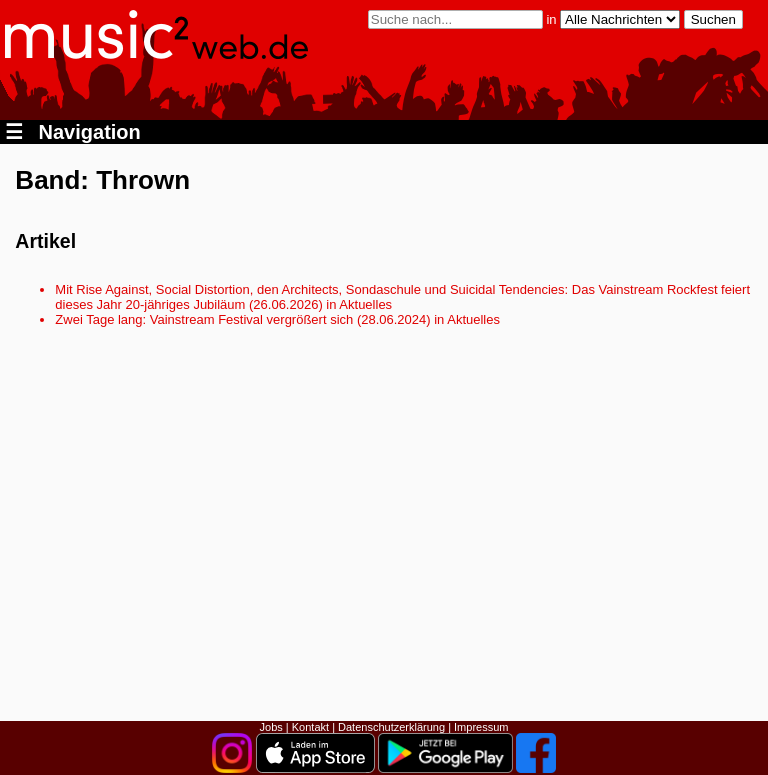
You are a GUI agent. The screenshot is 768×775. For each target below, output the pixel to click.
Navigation (73, 132)
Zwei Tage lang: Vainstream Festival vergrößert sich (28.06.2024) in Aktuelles (277, 319)
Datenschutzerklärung (391, 727)
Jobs (271, 727)
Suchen (713, 19)
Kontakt (310, 727)
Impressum (481, 727)
